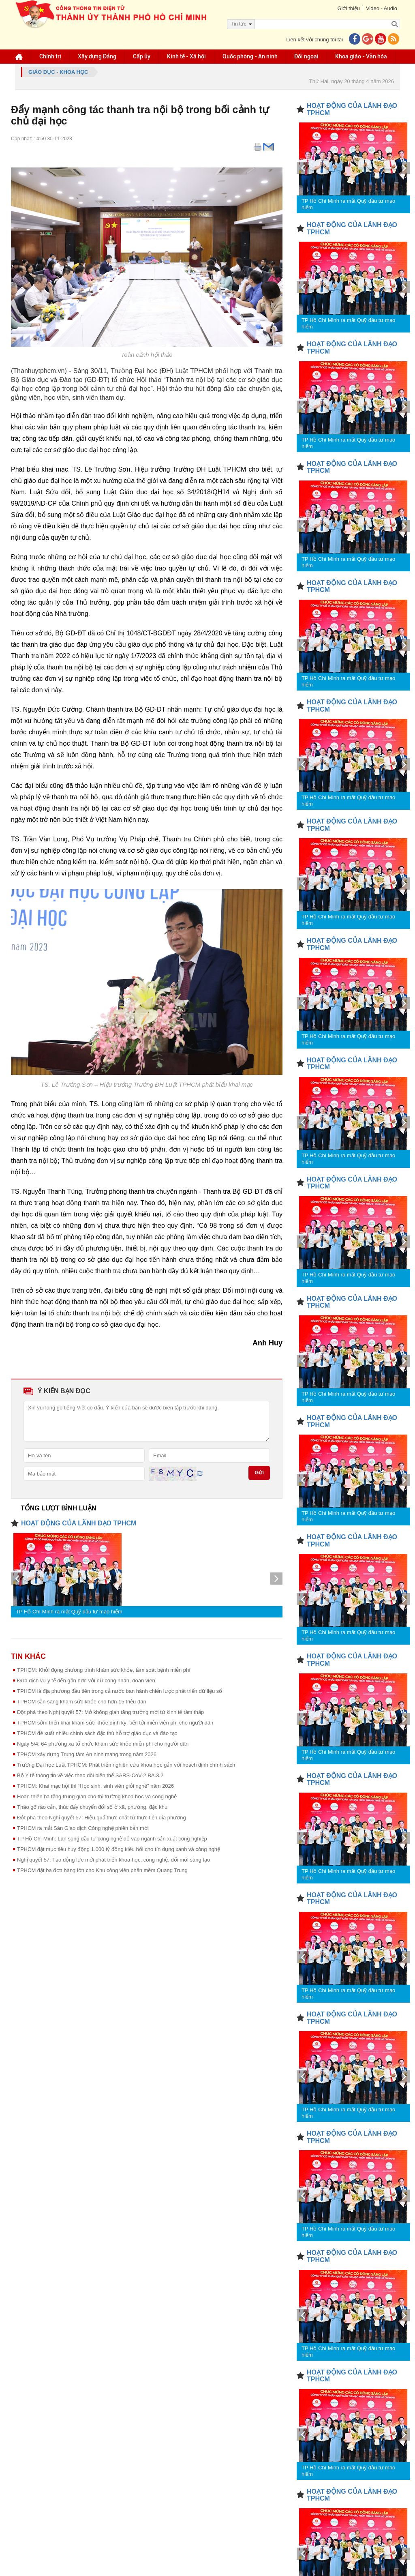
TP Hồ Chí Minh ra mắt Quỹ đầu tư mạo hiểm (69, 1612)
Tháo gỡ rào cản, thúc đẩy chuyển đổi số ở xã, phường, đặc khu (92, 1807)
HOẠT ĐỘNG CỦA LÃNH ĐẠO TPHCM (78, 1523)
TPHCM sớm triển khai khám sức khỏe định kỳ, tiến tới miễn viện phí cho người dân (115, 1723)
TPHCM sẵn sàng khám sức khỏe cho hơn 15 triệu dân (81, 1702)
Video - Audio (381, 8)
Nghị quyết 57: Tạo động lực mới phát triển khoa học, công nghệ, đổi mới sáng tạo (113, 1860)
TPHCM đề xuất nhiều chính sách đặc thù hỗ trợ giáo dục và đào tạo (97, 1733)
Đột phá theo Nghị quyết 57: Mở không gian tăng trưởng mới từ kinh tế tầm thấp (110, 1712)
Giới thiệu (348, 8)
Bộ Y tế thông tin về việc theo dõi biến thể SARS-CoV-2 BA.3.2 (90, 1775)
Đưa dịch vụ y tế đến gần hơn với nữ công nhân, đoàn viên (86, 1680)
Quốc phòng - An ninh (250, 56)
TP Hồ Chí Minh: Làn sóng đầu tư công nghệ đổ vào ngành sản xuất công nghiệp (112, 1839)
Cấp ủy (141, 56)
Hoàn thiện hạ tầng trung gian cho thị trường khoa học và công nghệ (97, 1796)
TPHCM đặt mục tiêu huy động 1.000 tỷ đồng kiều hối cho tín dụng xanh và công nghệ (118, 1849)
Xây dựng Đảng (97, 56)
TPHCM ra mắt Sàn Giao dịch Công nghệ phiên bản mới (83, 1828)
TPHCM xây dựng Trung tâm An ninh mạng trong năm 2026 (86, 1754)
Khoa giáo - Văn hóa (361, 56)
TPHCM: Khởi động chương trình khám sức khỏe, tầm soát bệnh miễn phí (103, 1670)
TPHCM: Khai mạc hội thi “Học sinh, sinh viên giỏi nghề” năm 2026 (95, 1786)
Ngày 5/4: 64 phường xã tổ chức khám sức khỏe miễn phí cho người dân (102, 1744)
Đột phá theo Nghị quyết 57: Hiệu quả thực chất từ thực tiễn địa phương (101, 1818)
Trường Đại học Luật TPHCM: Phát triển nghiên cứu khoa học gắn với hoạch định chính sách (126, 1765)
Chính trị (50, 56)
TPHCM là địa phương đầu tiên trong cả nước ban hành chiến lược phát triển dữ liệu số (119, 1691)
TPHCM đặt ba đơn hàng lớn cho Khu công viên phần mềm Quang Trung (102, 1870)
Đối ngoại (306, 56)
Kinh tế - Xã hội (186, 56)
